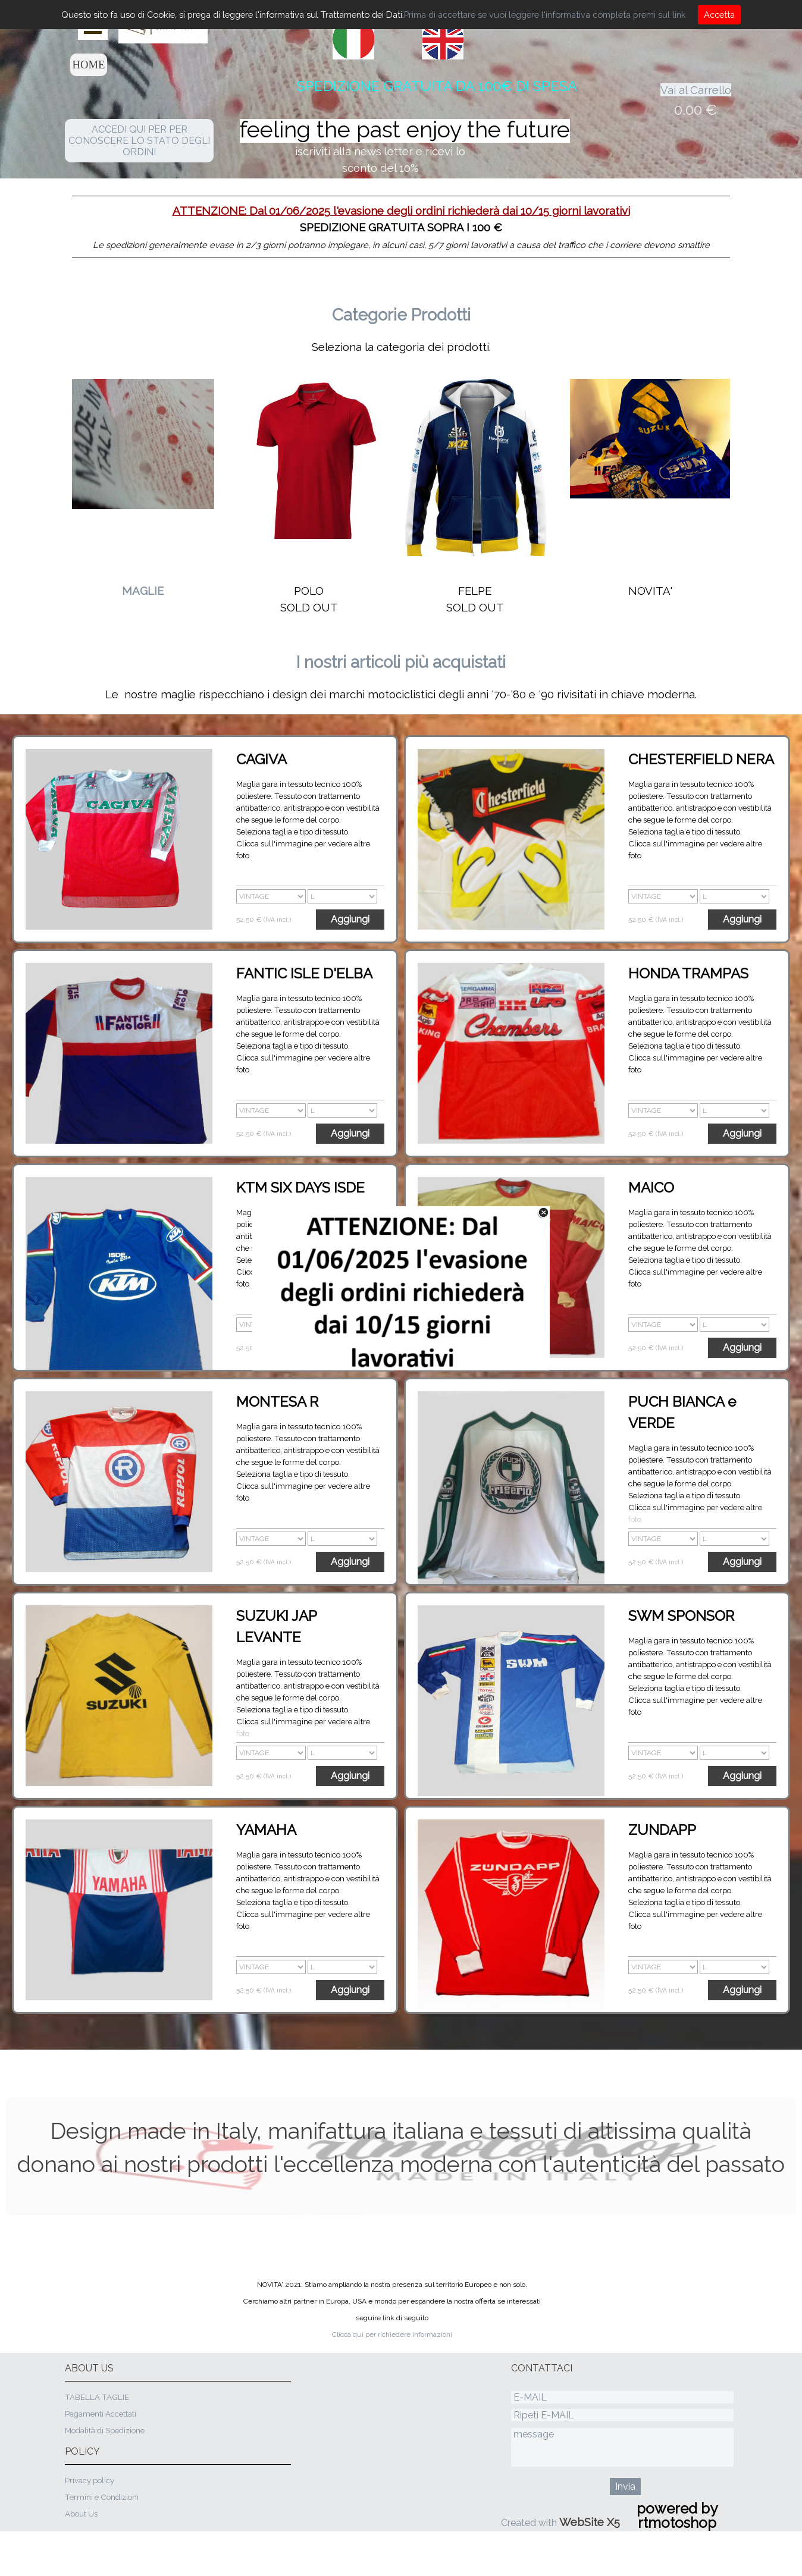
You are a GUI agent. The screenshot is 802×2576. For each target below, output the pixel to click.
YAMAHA (266, 1829)
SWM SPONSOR (681, 1615)
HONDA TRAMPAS (688, 973)
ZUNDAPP (662, 1829)
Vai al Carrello (695, 89)
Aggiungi (350, 919)
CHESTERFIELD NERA (701, 759)
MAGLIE (143, 590)
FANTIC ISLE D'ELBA (304, 973)
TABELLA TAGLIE (97, 2397)
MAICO (651, 1187)
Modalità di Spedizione (105, 2430)
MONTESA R (277, 1401)
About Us (81, 2513)
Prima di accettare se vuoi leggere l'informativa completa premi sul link (545, 15)
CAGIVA (261, 759)
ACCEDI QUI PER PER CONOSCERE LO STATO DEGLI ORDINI (139, 141)
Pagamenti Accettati (100, 2413)
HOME (89, 64)
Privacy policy (89, 2480)
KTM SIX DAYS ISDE (300, 1187)
